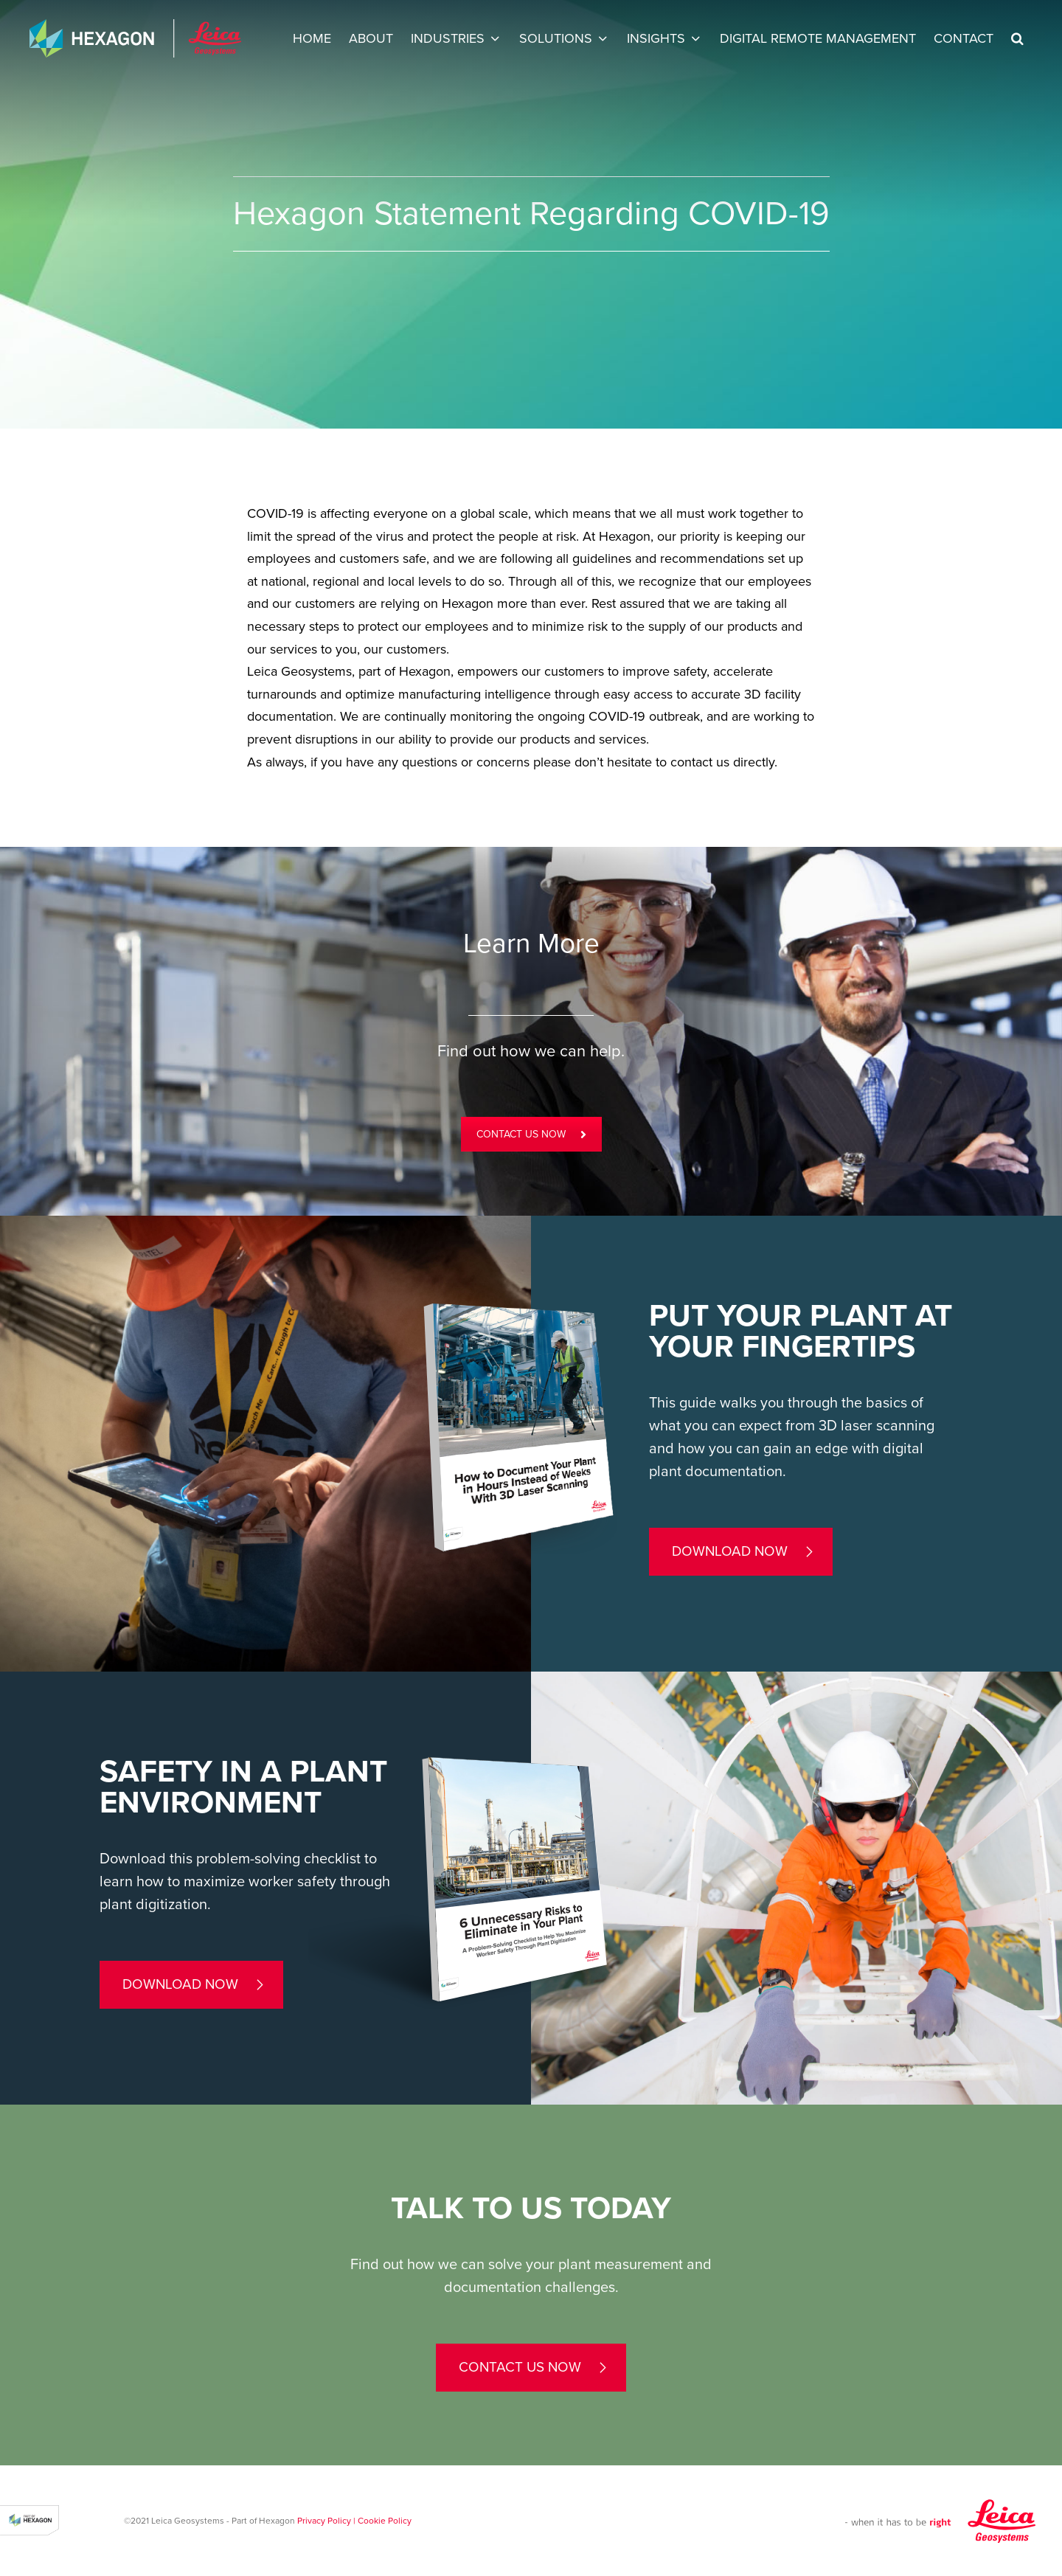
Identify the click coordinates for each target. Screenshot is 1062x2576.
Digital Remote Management (818, 38)
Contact (963, 38)
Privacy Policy (324, 2521)
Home (312, 38)
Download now (730, 1551)
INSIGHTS (656, 38)
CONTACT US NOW (531, 1134)
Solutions (555, 38)
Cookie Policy (385, 2521)
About (371, 38)
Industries (448, 38)
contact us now (520, 2367)
